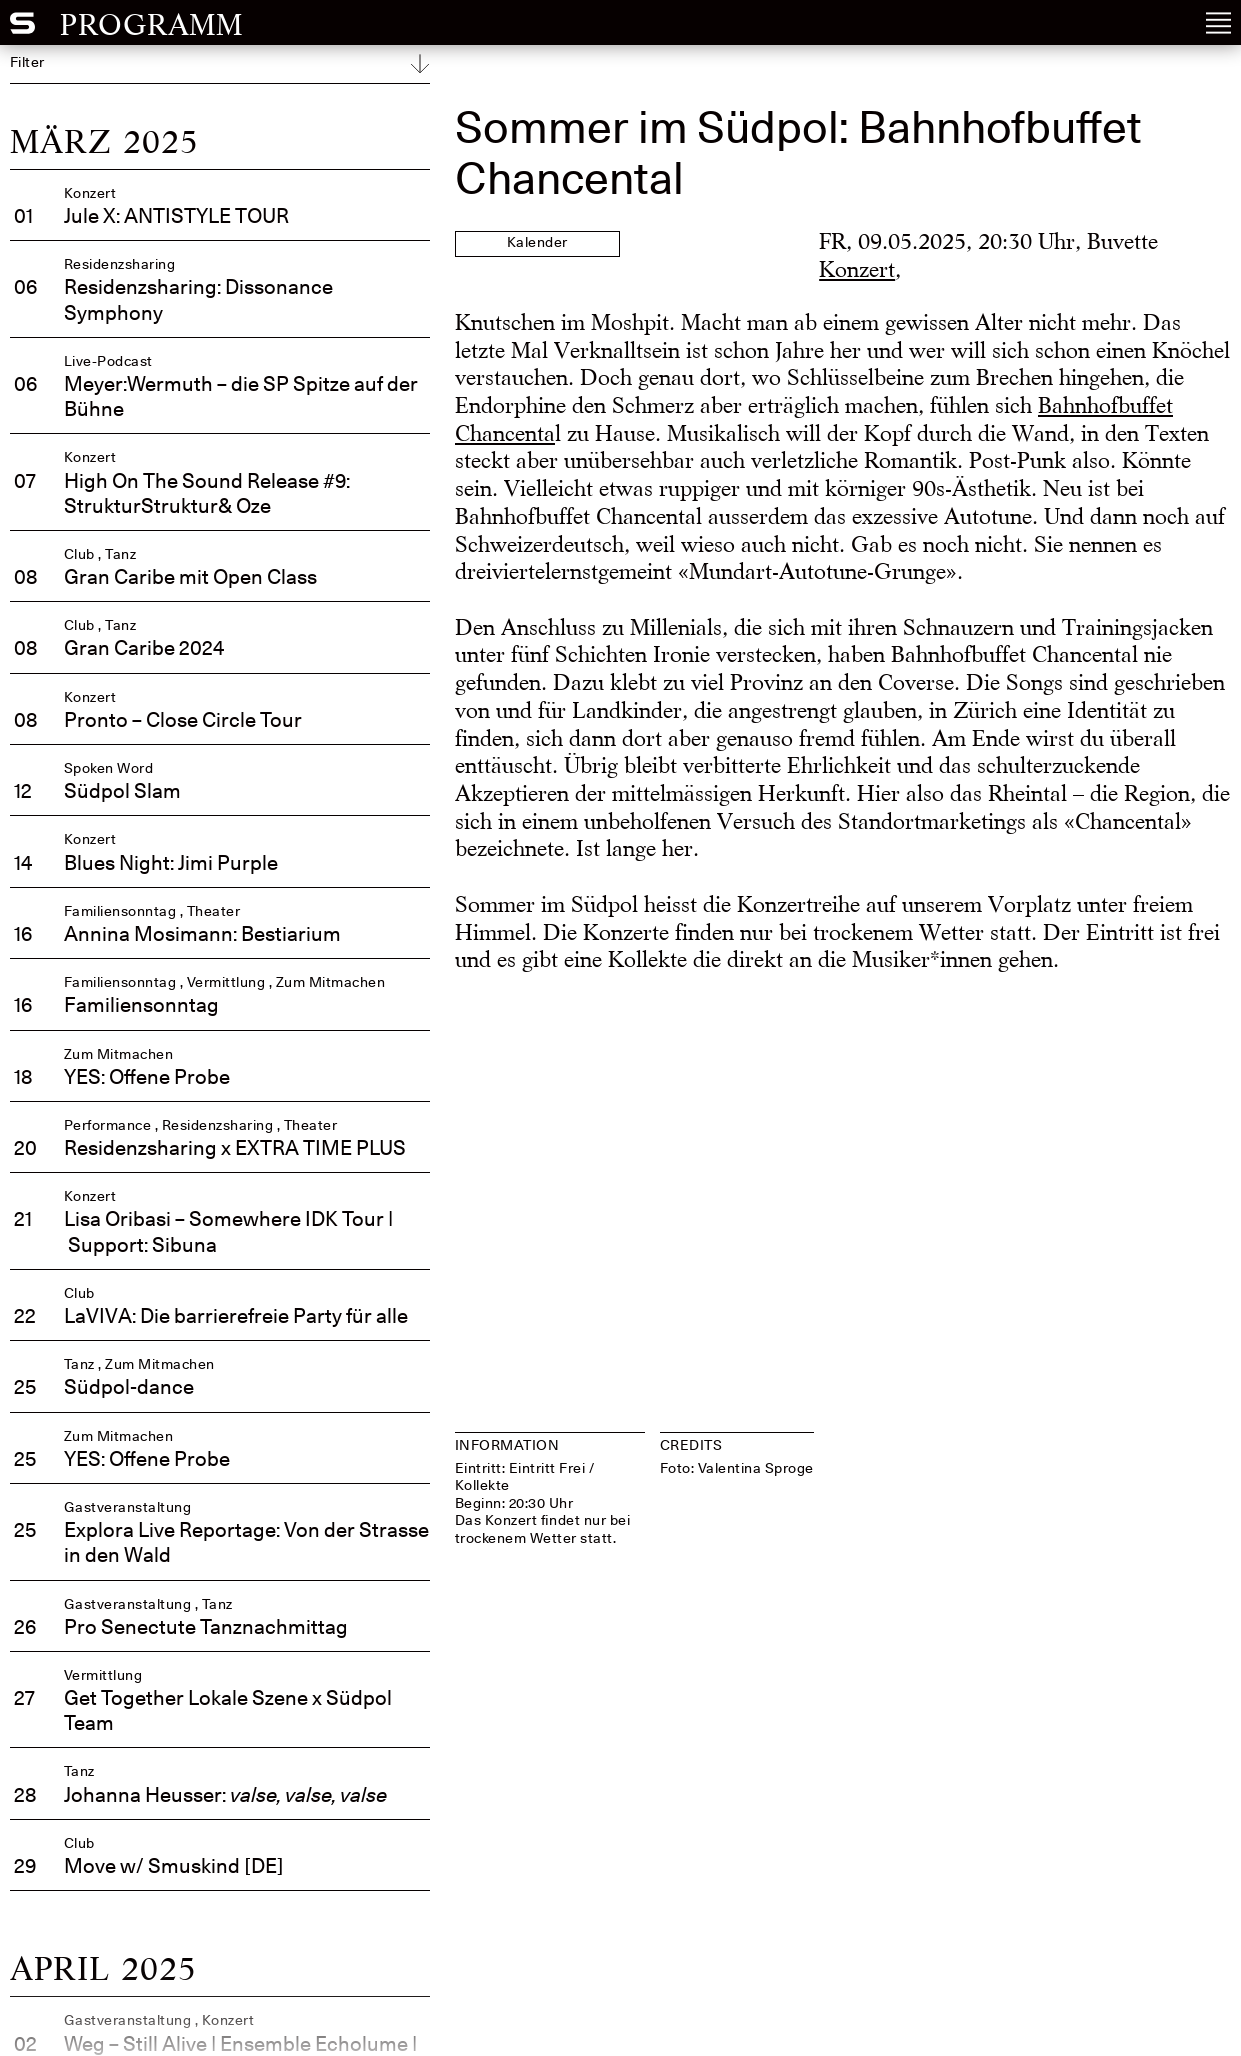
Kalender (537, 243)
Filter (27, 63)
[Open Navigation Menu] (1218, 23)
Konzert (857, 269)
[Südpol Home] (22, 28)
